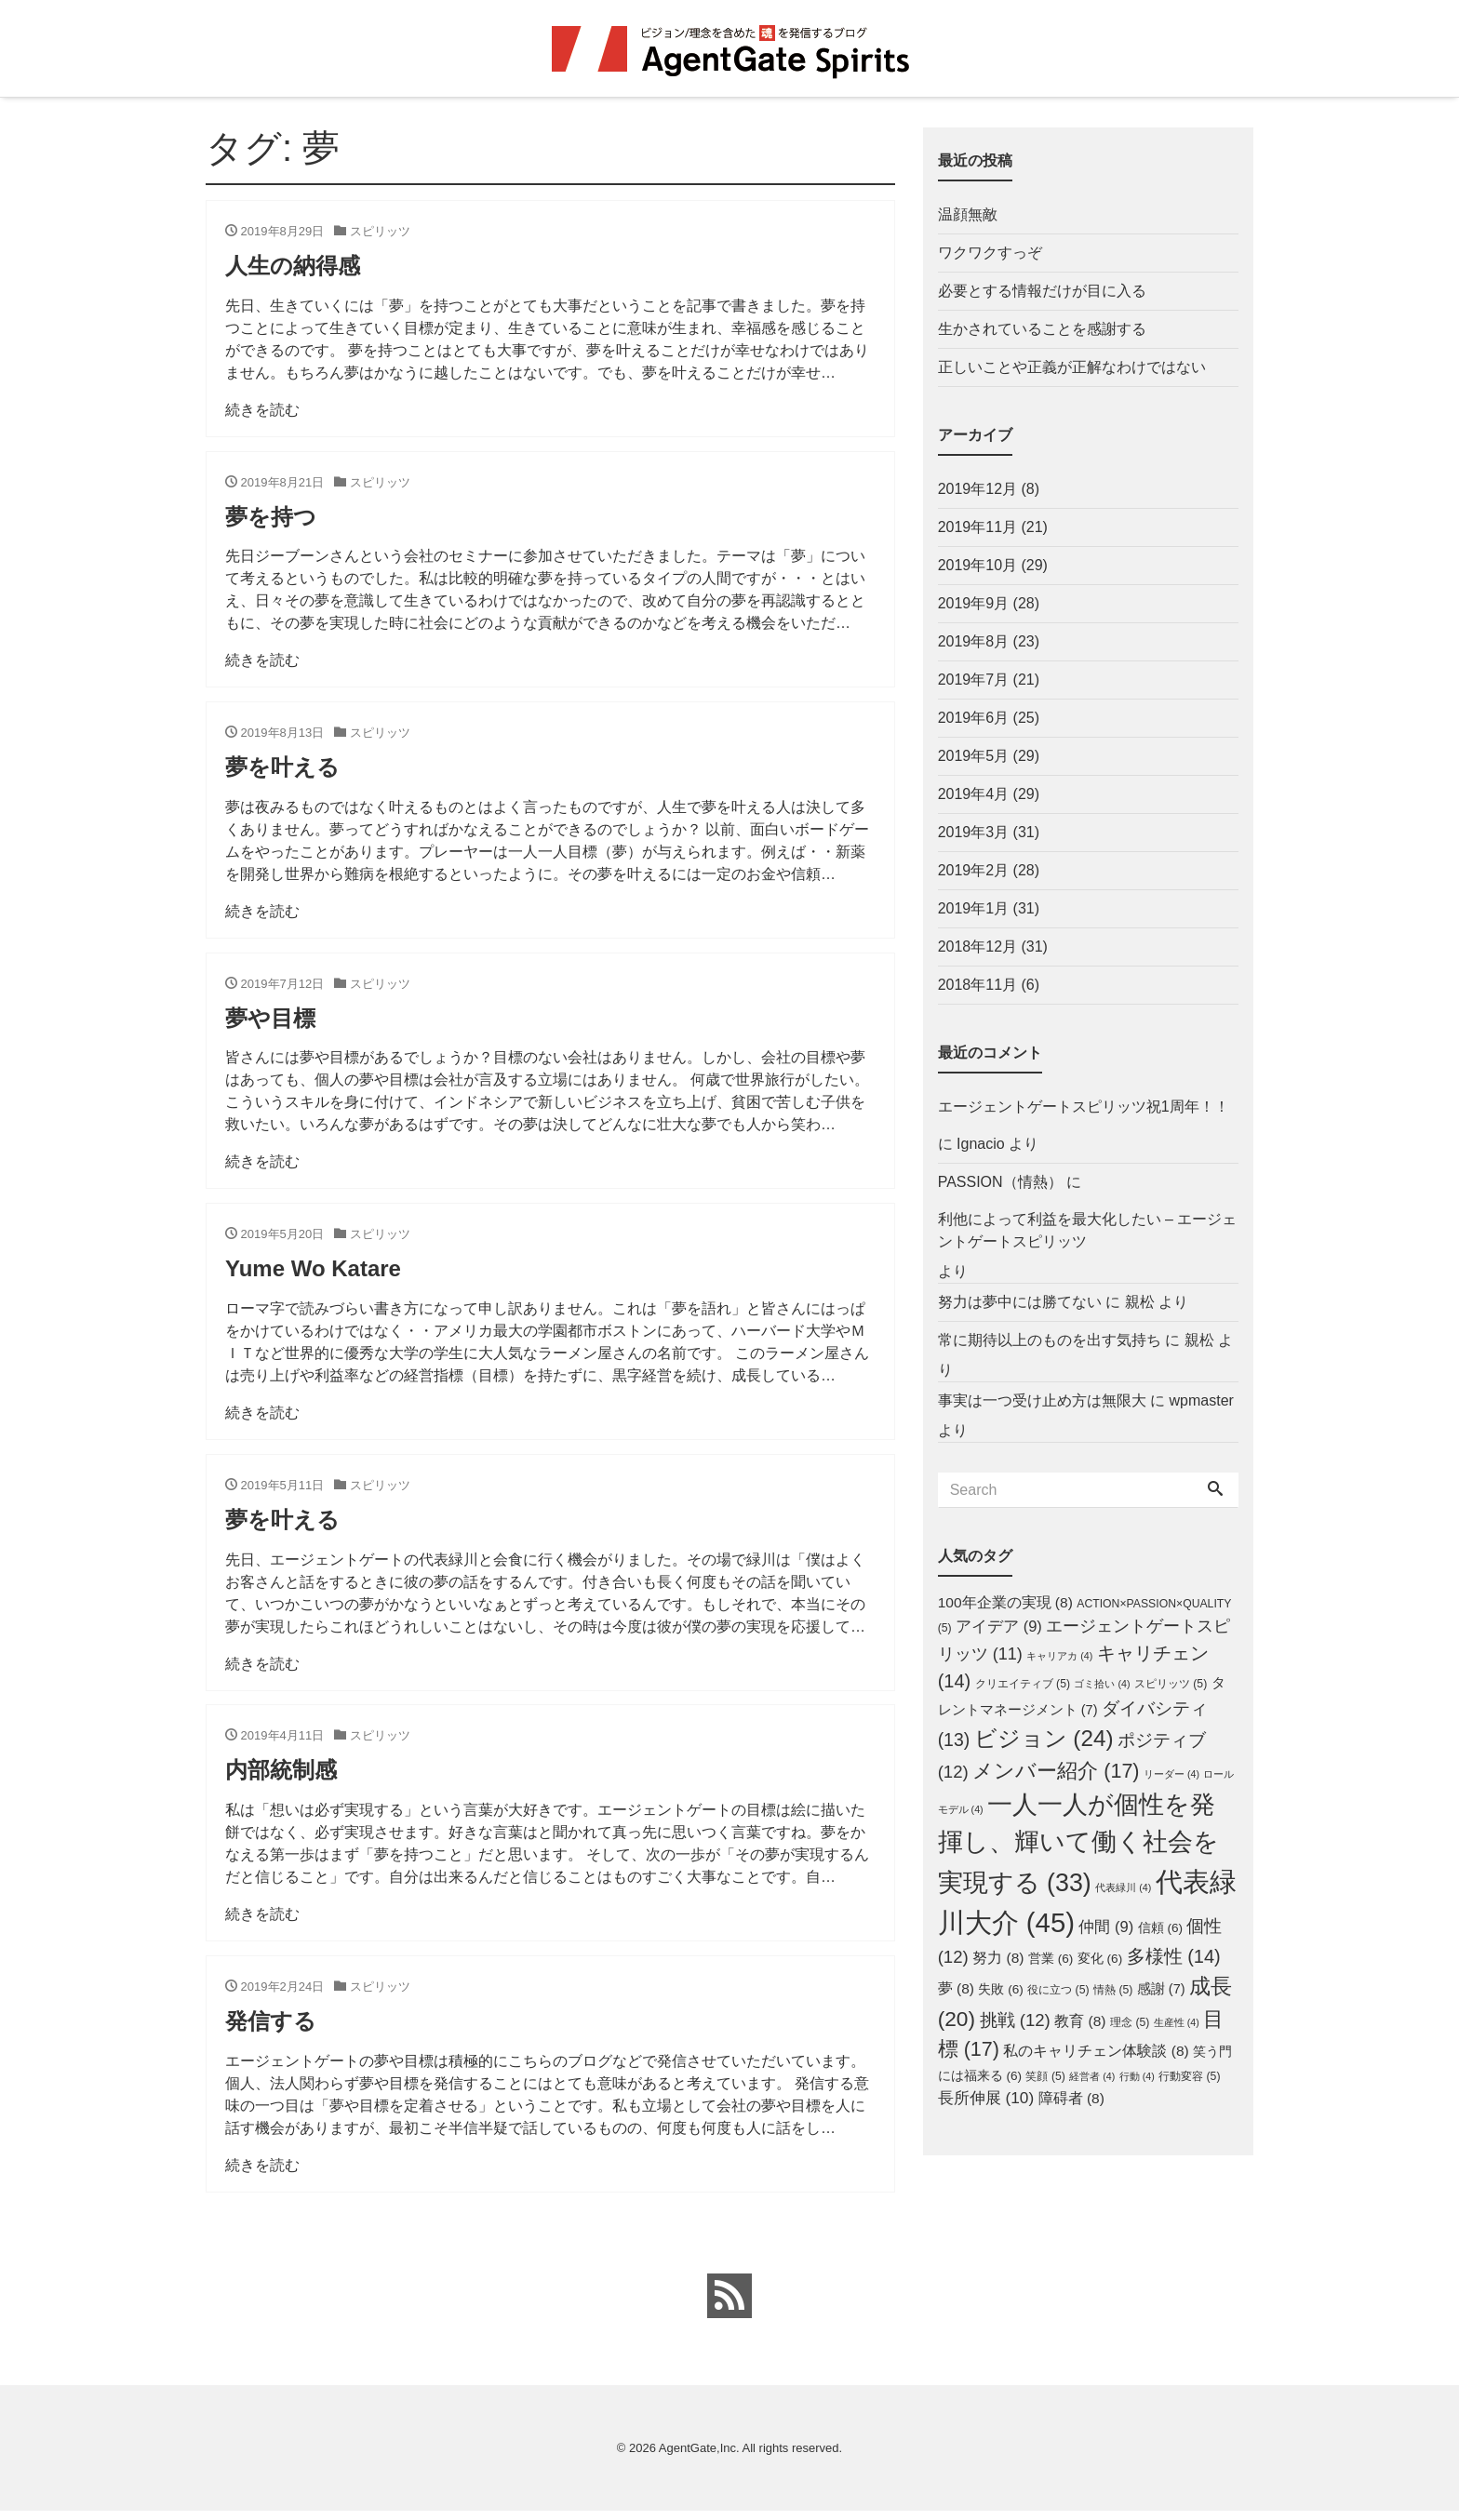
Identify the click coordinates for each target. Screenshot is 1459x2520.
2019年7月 (974, 679)
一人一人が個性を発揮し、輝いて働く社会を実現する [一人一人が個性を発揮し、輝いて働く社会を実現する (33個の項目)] (1078, 1843)
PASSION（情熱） (1000, 1182)
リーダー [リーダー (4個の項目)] (1171, 1774)
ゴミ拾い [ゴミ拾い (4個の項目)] (1102, 1683)
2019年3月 (974, 832)
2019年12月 (977, 489)
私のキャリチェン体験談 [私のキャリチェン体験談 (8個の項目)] (1095, 2051)
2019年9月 (974, 603)
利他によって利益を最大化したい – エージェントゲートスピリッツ (1088, 1230)
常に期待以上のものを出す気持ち (1049, 1340)
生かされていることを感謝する (1042, 329)
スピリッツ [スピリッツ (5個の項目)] (1170, 1683)
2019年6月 (974, 718)
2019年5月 (974, 756)
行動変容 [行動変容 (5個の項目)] (1189, 2076)
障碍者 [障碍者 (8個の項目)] (1071, 2098)
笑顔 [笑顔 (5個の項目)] (1044, 2076)
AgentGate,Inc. (699, 2456)
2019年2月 (974, 870)
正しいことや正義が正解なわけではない (1072, 367)
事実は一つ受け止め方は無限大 (1042, 1400)
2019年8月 (974, 641)
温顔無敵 (967, 214)
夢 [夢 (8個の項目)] (956, 1988)
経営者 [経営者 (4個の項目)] (1092, 2076)
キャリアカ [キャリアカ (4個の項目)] (1059, 1655)
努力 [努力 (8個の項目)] (998, 1958)
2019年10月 (977, 565)
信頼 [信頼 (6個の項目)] (1160, 1928)
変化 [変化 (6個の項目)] (1100, 1959)
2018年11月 (977, 985)
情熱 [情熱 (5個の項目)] (1112, 1989)
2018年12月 (977, 946)
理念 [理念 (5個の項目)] (1129, 2022)
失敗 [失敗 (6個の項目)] (1000, 1989)
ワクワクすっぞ (990, 252)
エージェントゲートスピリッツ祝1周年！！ (1083, 1106)
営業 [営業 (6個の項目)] (1050, 1959)
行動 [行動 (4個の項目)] (1137, 2076)
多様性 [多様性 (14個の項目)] (1174, 1956)
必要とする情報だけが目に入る (1042, 291)
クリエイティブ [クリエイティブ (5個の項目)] (1022, 1683)
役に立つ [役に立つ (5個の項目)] (1058, 1989)
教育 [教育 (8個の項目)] (1079, 2021)
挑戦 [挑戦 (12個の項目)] (1015, 2020)
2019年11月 (977, 527)
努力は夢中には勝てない (1020, 1302)
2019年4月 (974, 794)
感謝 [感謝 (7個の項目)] (1161, 1988)
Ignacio (981, 1144)
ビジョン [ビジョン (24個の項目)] (1044, 1738)
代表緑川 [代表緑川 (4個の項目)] (1123, 1887)
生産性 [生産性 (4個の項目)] (1176, 2022)
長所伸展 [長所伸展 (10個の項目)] (986, 2097)
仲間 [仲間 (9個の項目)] (1105, 1926)
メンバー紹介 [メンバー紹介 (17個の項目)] (1055, 1770)
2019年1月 (974, 908)
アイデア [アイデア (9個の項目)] (999, 1626)
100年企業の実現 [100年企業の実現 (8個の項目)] (1005, 1602)
